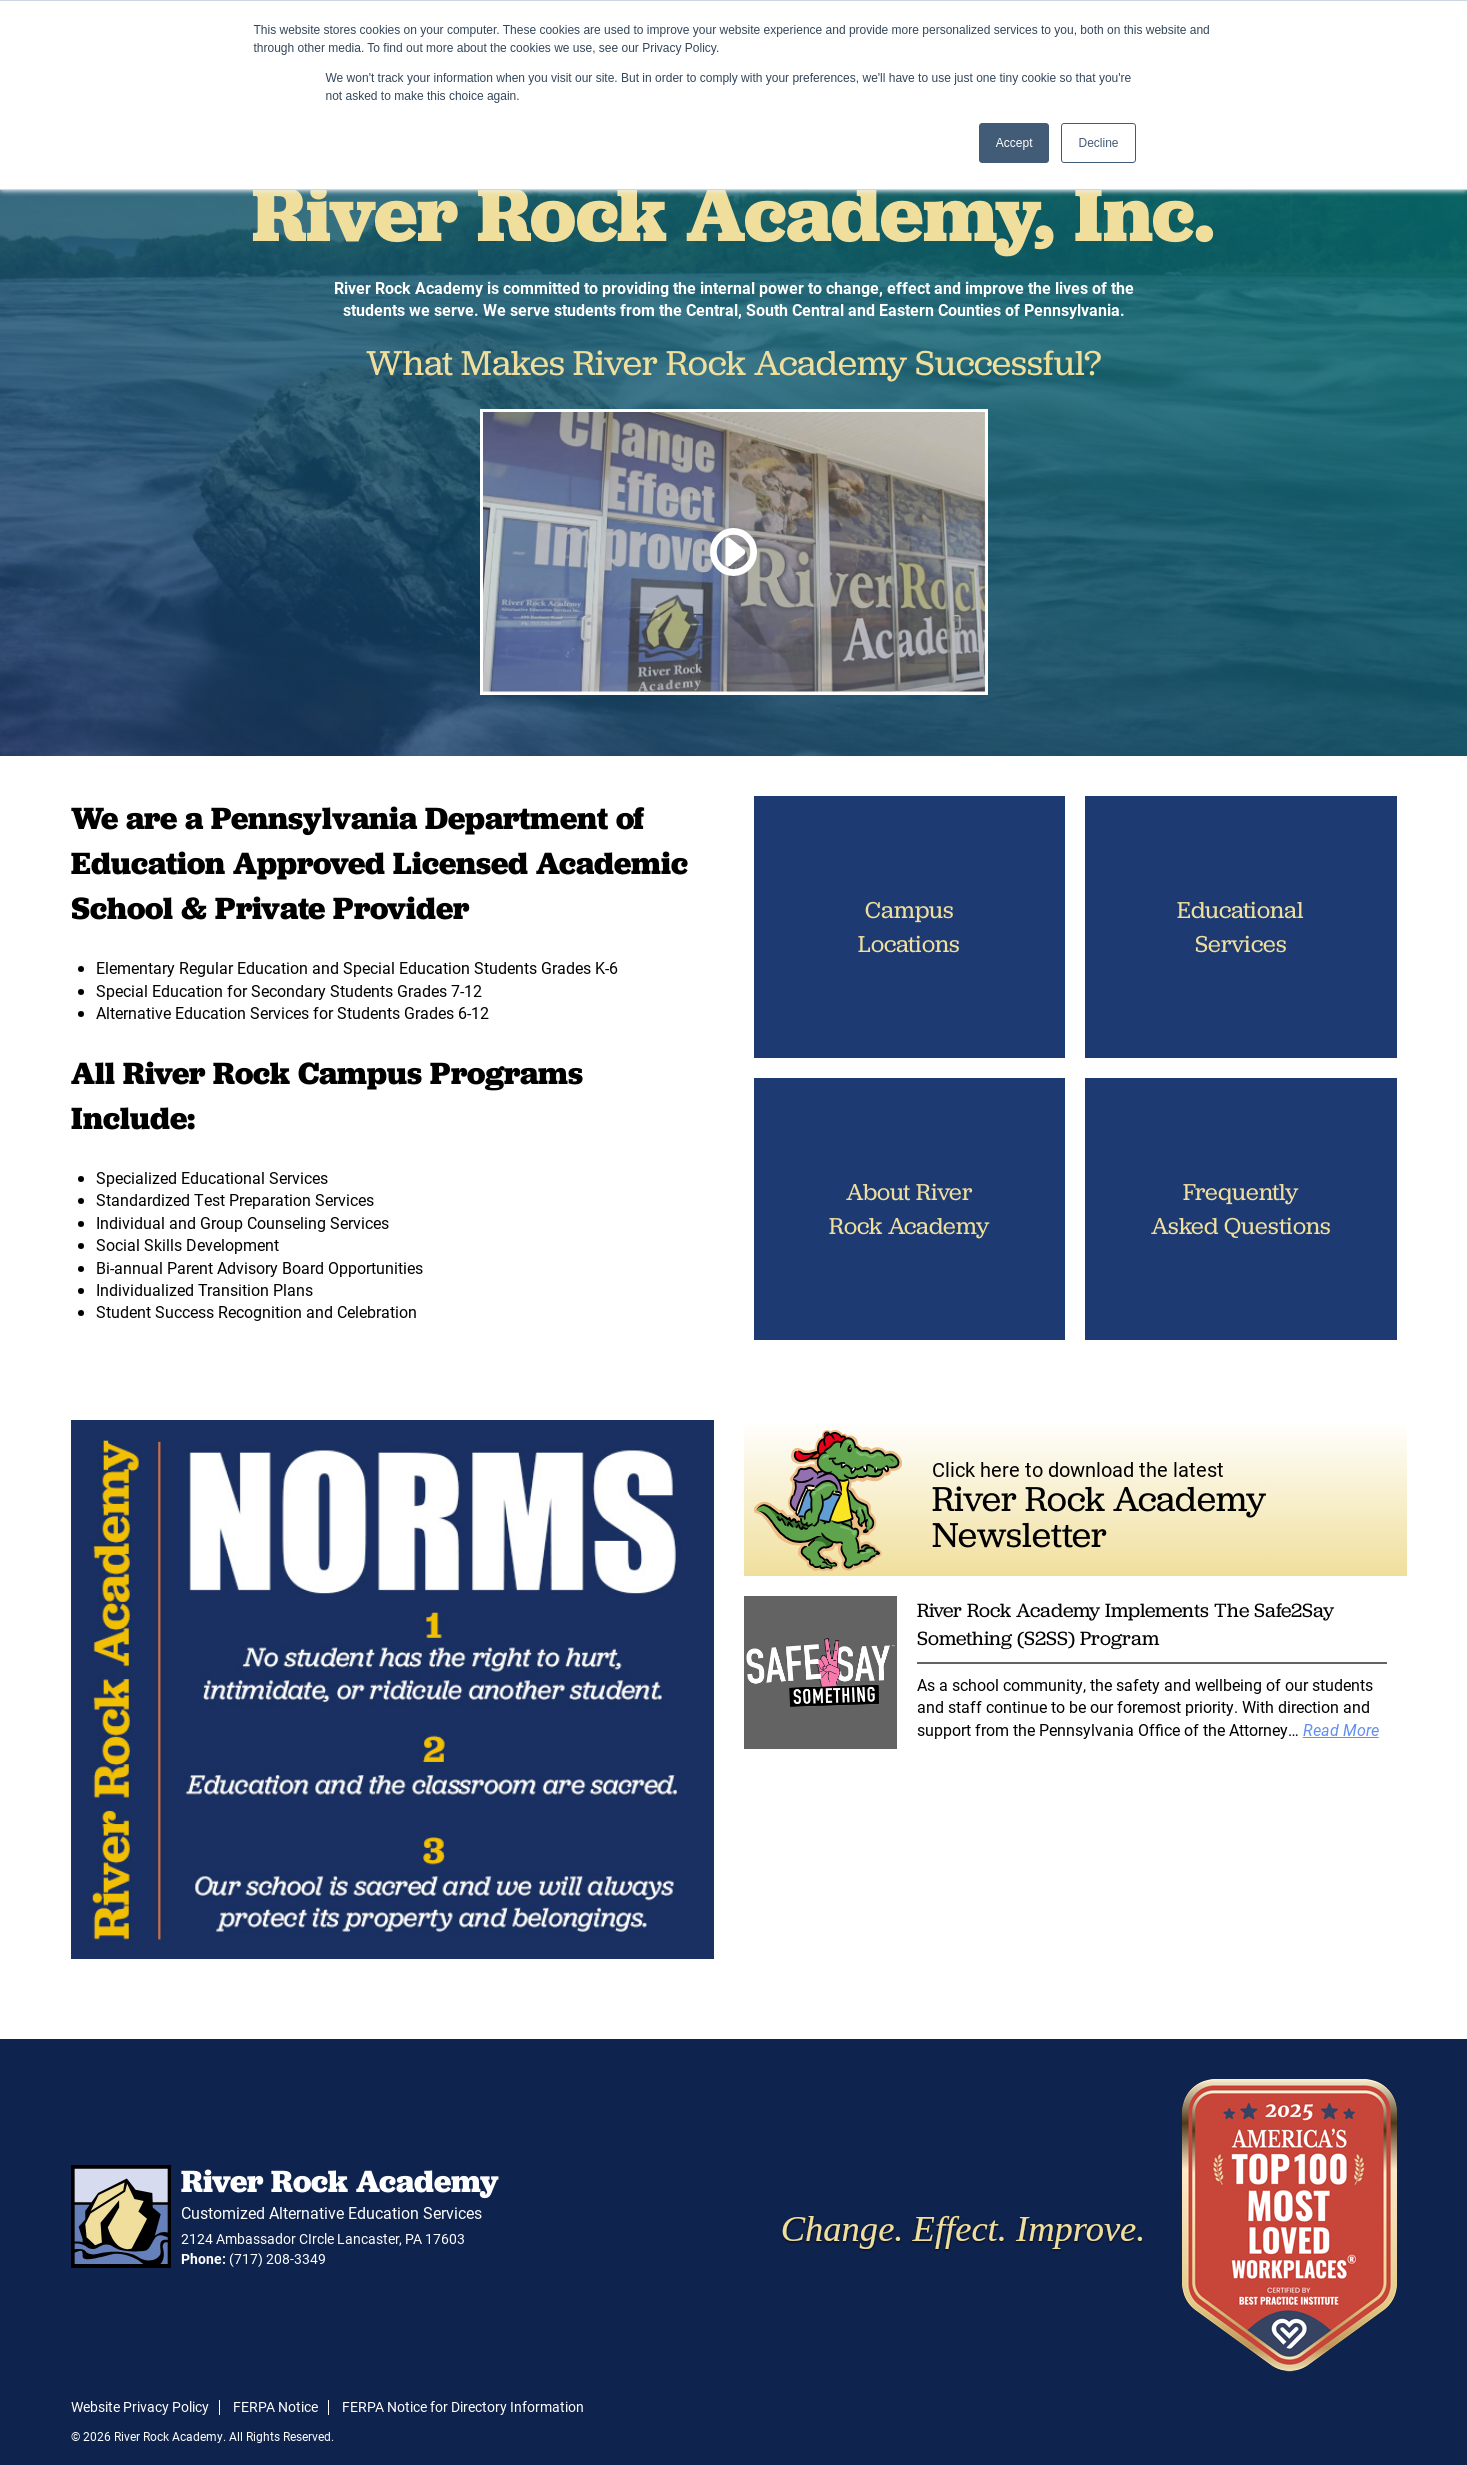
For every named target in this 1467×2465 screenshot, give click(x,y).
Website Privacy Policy (140, 2406)
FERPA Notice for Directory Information (463, 2406)
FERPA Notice (275, 2406)
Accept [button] (1014, 143)
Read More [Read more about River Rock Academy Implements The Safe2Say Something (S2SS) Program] (1341, 1729)
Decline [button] (1098, 143)
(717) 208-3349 (277, 2258)
